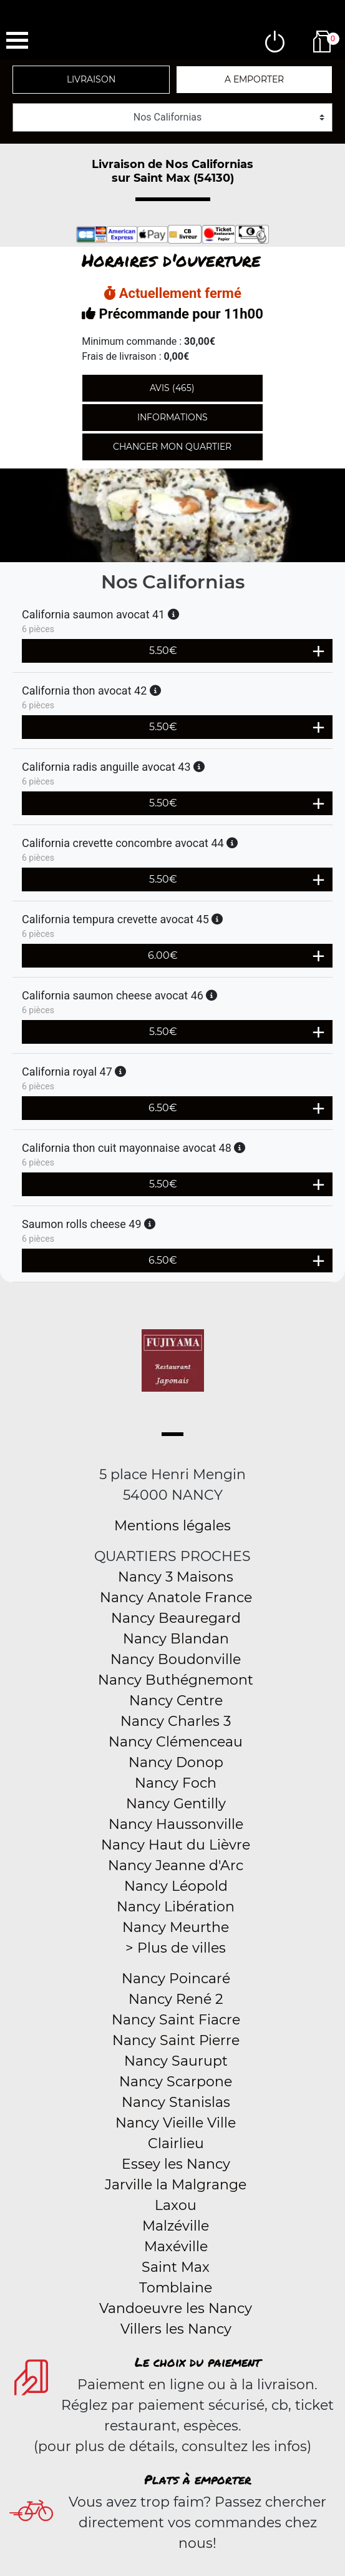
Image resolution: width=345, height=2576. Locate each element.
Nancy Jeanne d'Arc (175, 1865)
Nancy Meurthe (175, 1927)
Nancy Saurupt (176, 2061)
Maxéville (176, 2246)
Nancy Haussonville (176, 1824)
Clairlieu (176, 2143)
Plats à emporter (197, 2479)
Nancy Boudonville (175, 1659)
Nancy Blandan (176, 1638)
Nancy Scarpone (175, 2081)
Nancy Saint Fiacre (176, 2019)
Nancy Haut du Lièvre (175, 1844)
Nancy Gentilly (176, 1803)
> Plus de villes (175, 1947)
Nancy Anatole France (176, 1597)
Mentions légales (172, 1525)
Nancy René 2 (176, 1999)
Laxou (176, 2205)
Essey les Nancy (176, 2164)
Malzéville (175, 2225)
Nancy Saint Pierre (176, 2040)
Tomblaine (175, 2287)
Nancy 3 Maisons (175, 1576)
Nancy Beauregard (176, 1618)
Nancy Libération (176, 1906)
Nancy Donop (176, 1762)
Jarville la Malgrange (175, 2184)
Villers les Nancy (175, 2329)
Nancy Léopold (176, 1886)
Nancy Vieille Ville (175, 2122)
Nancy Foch (175, 1783)
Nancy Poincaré (176, 1978)
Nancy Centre (176, 1700)
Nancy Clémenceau (176, 1741)
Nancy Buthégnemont (175, 1680)
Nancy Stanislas (176, 2102)
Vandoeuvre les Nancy (175, 2308)
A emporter (254, 79)
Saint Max (176, 2267)
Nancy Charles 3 (175, 1721)
